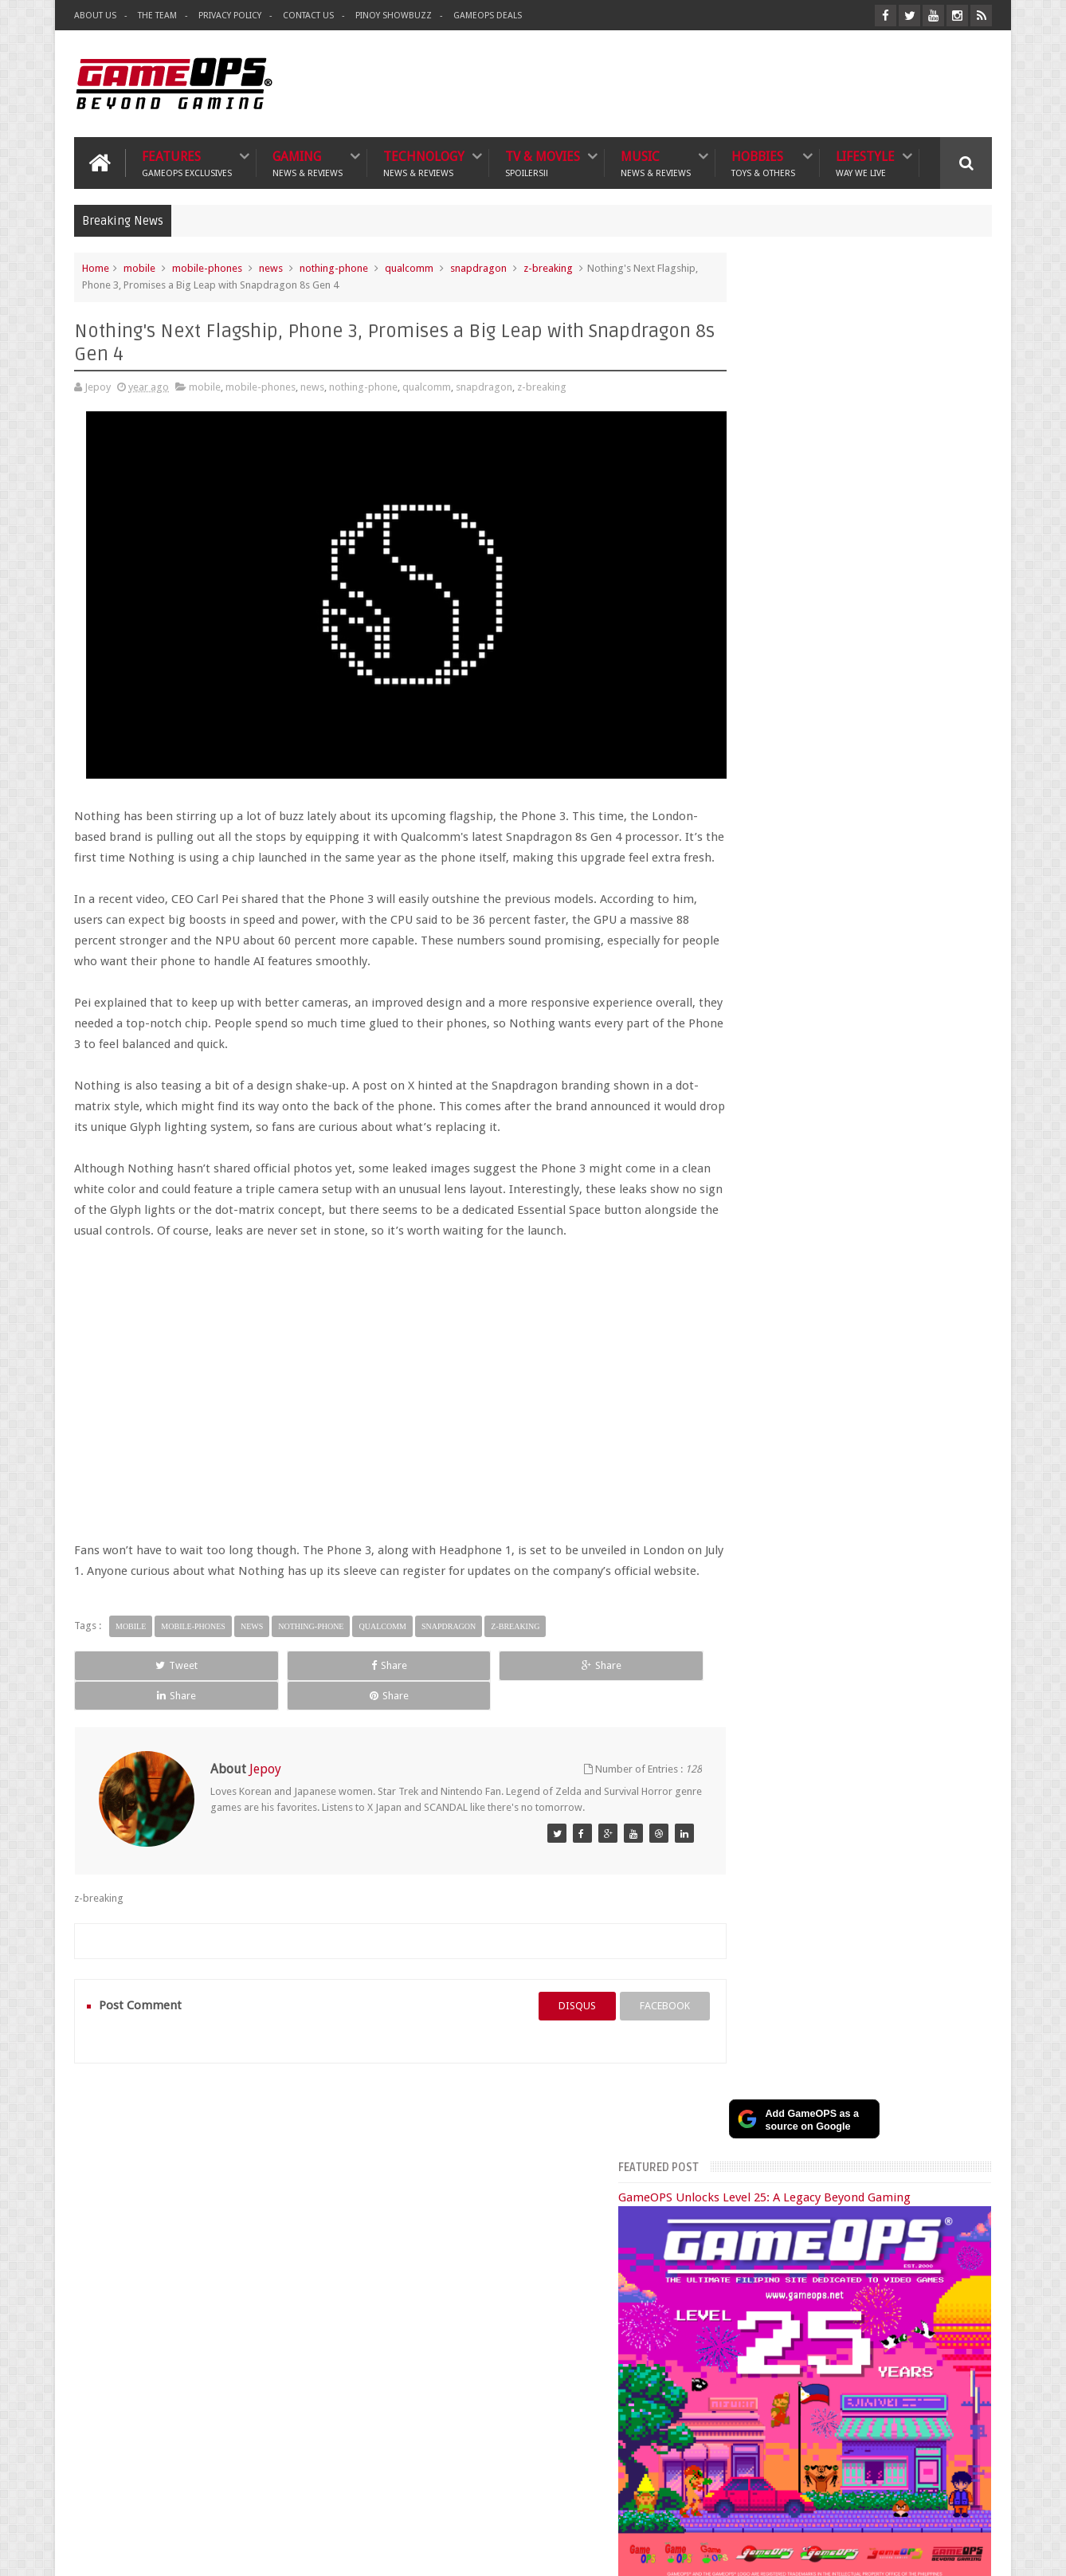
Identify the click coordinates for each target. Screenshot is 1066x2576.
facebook (618, 2009)
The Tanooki (724, 2219)
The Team (157, 15)
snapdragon (478, 266)
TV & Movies (542, 161)
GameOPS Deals (487, 15)
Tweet (132, 1699)
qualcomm (409, 266)
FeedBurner (785, 2437)
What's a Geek (728, 2255)
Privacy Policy (229, 15)
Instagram (945, 1553)
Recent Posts (854, 1608)
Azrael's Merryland (739, 2290)
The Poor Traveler (737, 2237)
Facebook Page (812, 1553)
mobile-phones (207, 266)
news (271, 266)
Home (95, 266)
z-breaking (548, 266)
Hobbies (763, 161)
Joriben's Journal (734, 2308)
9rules (978, 2551)
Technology (423, 161)
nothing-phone (334, 266)
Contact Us (308, 15)
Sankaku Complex (737, 2273)
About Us (95, 15)
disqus (530, 2009)
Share (254, 1699)
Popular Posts (762, 1608)
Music (656, 161)
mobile (139, 266)
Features (187, 161)
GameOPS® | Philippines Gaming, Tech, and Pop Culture (319, 2551)
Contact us (951, 2137)
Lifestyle (865, 161)
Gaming (307, 161)
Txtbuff (713, 2325)
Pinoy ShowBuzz (393, 15)
